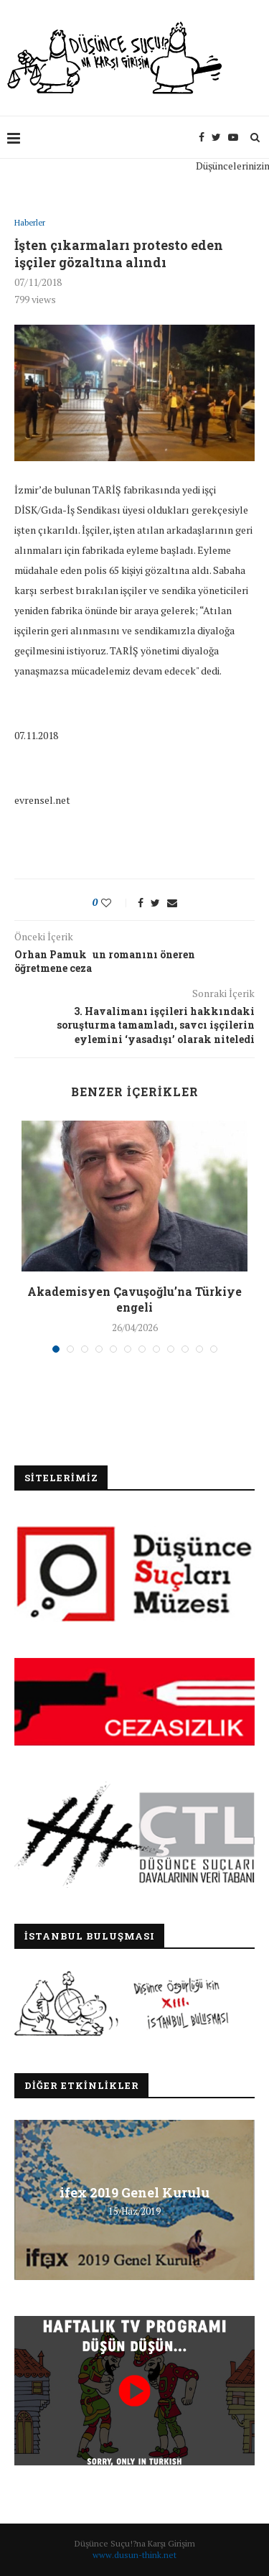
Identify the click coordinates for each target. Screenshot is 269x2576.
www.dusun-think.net (134, 2554)
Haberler (29, 223)
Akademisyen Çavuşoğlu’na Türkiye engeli (134, 1299)
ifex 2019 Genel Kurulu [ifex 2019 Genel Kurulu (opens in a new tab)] (134, 2191)
